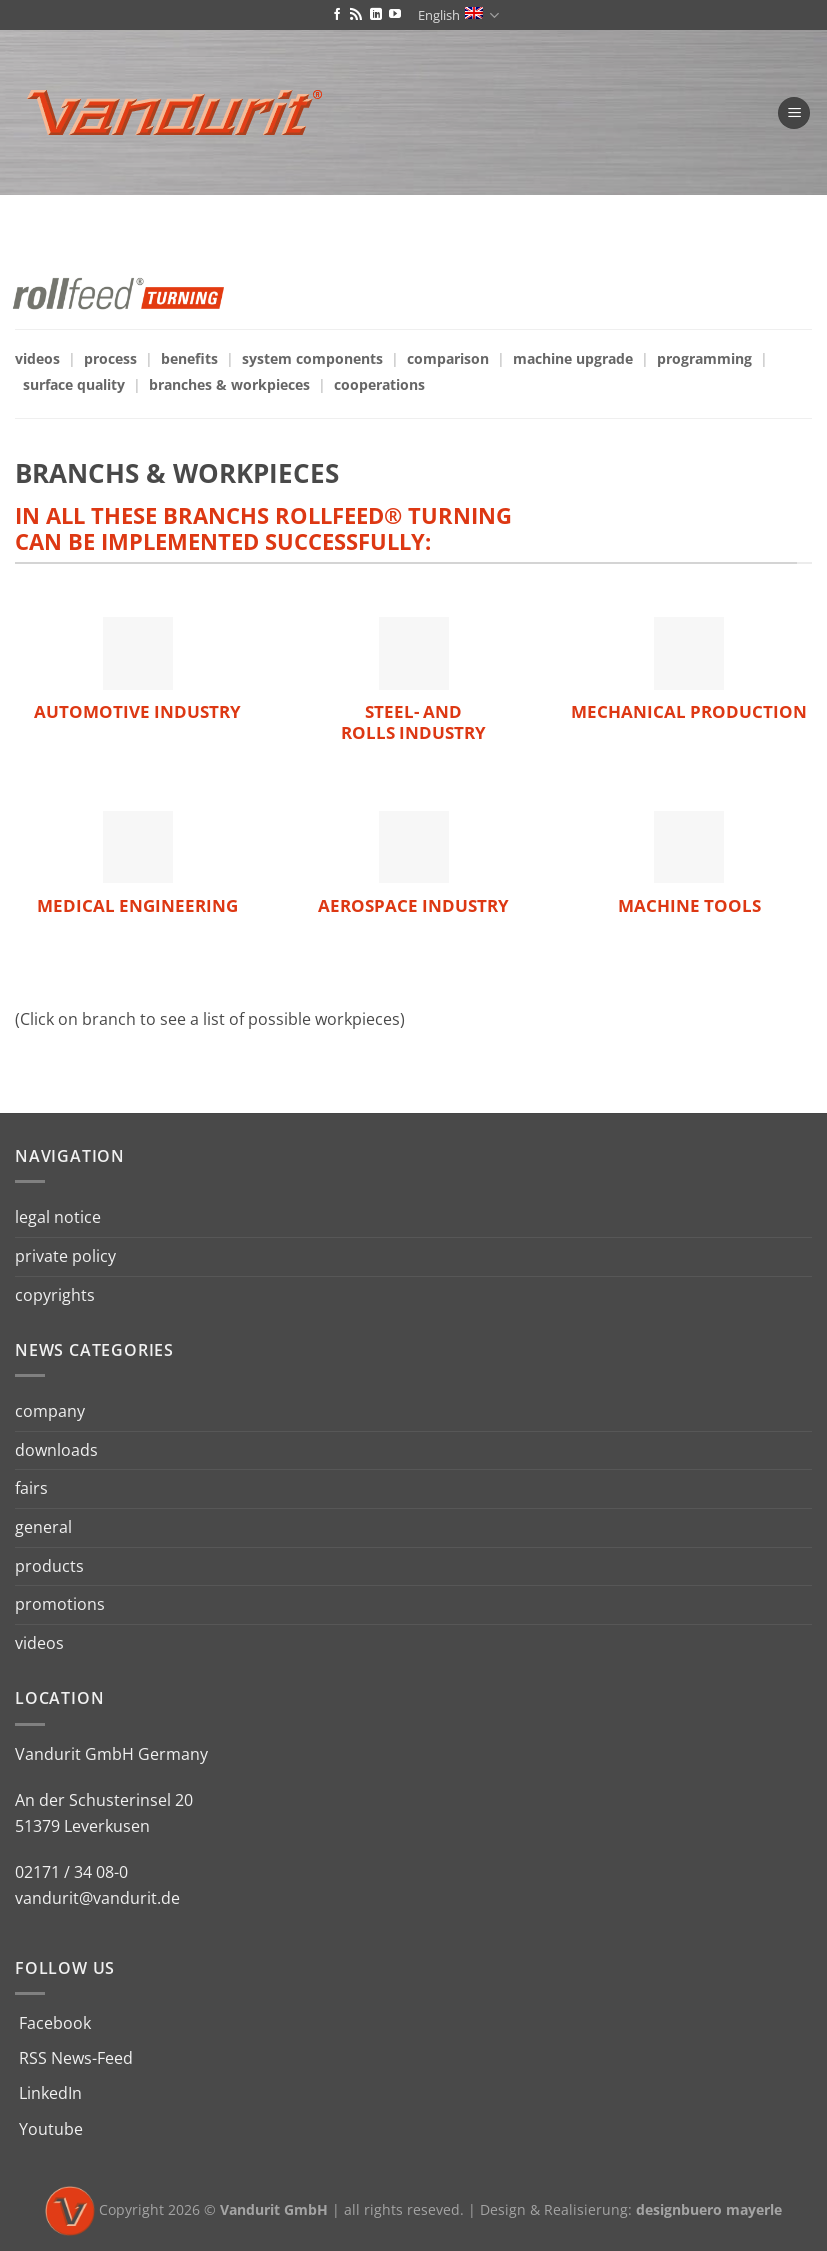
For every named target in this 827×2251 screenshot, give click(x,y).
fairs (31, 1488)
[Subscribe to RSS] (356, 15)
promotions (60, 1604)
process (110, 358)
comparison (448, 358)
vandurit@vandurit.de (97, 1898)
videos (37, 358)
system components (312, 358)
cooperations (379, 384)
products (49, 1566)
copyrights (55, 1295)
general (43, 1527)
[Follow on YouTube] (395, 15)
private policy (65, 1256)
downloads (56, 1450)
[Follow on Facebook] (337, 15)
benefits (189, 358)
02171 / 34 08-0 (71, 1872)
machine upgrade (573, 358)
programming (704, 358)
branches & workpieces (229, 384)
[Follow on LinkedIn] (376, 15)
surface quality (74, 384)
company (50, 1411)
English (458, 15)
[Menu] (794, 113)
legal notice (58, 1217)
